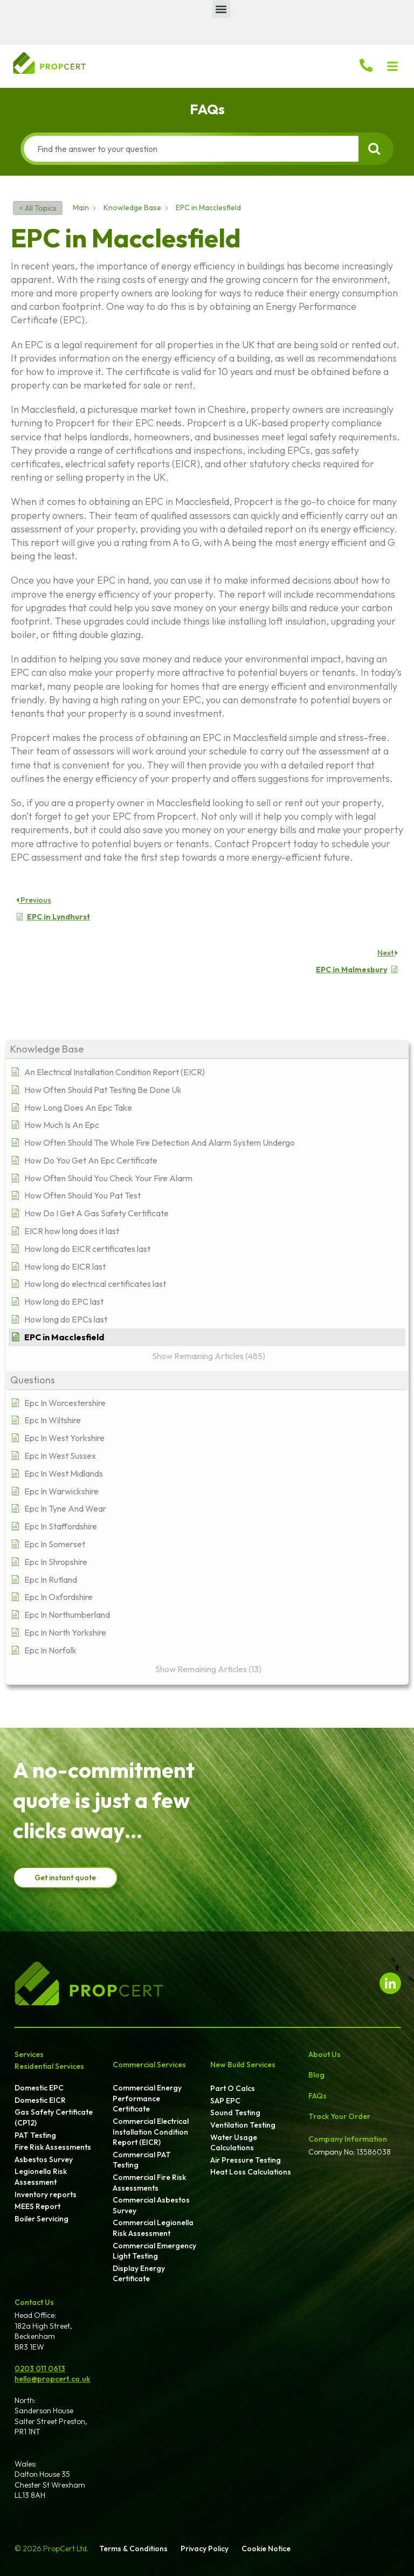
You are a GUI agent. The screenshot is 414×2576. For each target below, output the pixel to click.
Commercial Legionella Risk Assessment (153, 2228)
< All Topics (38, 208)
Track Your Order (339, 2116)
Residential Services (49, 2066)
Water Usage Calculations (233, 2142)
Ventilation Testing (242, 2125)
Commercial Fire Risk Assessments (149, 2182)
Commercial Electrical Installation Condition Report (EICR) (151, 2131)
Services (29, 2054)
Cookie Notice (266, 2548)
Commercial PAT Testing (142, 2160)
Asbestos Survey (44, 2159)
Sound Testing (235, 2112)
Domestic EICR (40, 2100)
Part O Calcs (232, 2088)
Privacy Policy (205, 2548)
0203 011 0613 (40, 2368)
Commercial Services (149, 2064)
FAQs (317, 2096)
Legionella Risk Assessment (41, 2176)
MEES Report (37, 2206)
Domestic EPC (39, 2088)
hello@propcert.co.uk (52, 2379)
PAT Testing (35, 2135)
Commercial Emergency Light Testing (154, 2251)
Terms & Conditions (133, 2548)
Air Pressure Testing (245, 2160)
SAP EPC (225, 2101)
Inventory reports (46, 2194)
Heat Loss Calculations (250, 2172)
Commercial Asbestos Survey (151, 2205)
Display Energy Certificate (139, 2273)
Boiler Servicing (41, 2219)
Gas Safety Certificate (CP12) (54, 2117)
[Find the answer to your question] (191, 149)
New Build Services (242, 2064)
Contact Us (34, 2302)
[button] (221, 9)
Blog (316, 2075)
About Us (324, 2054)
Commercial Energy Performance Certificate (147, 2098)
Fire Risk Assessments (53, 2147)
